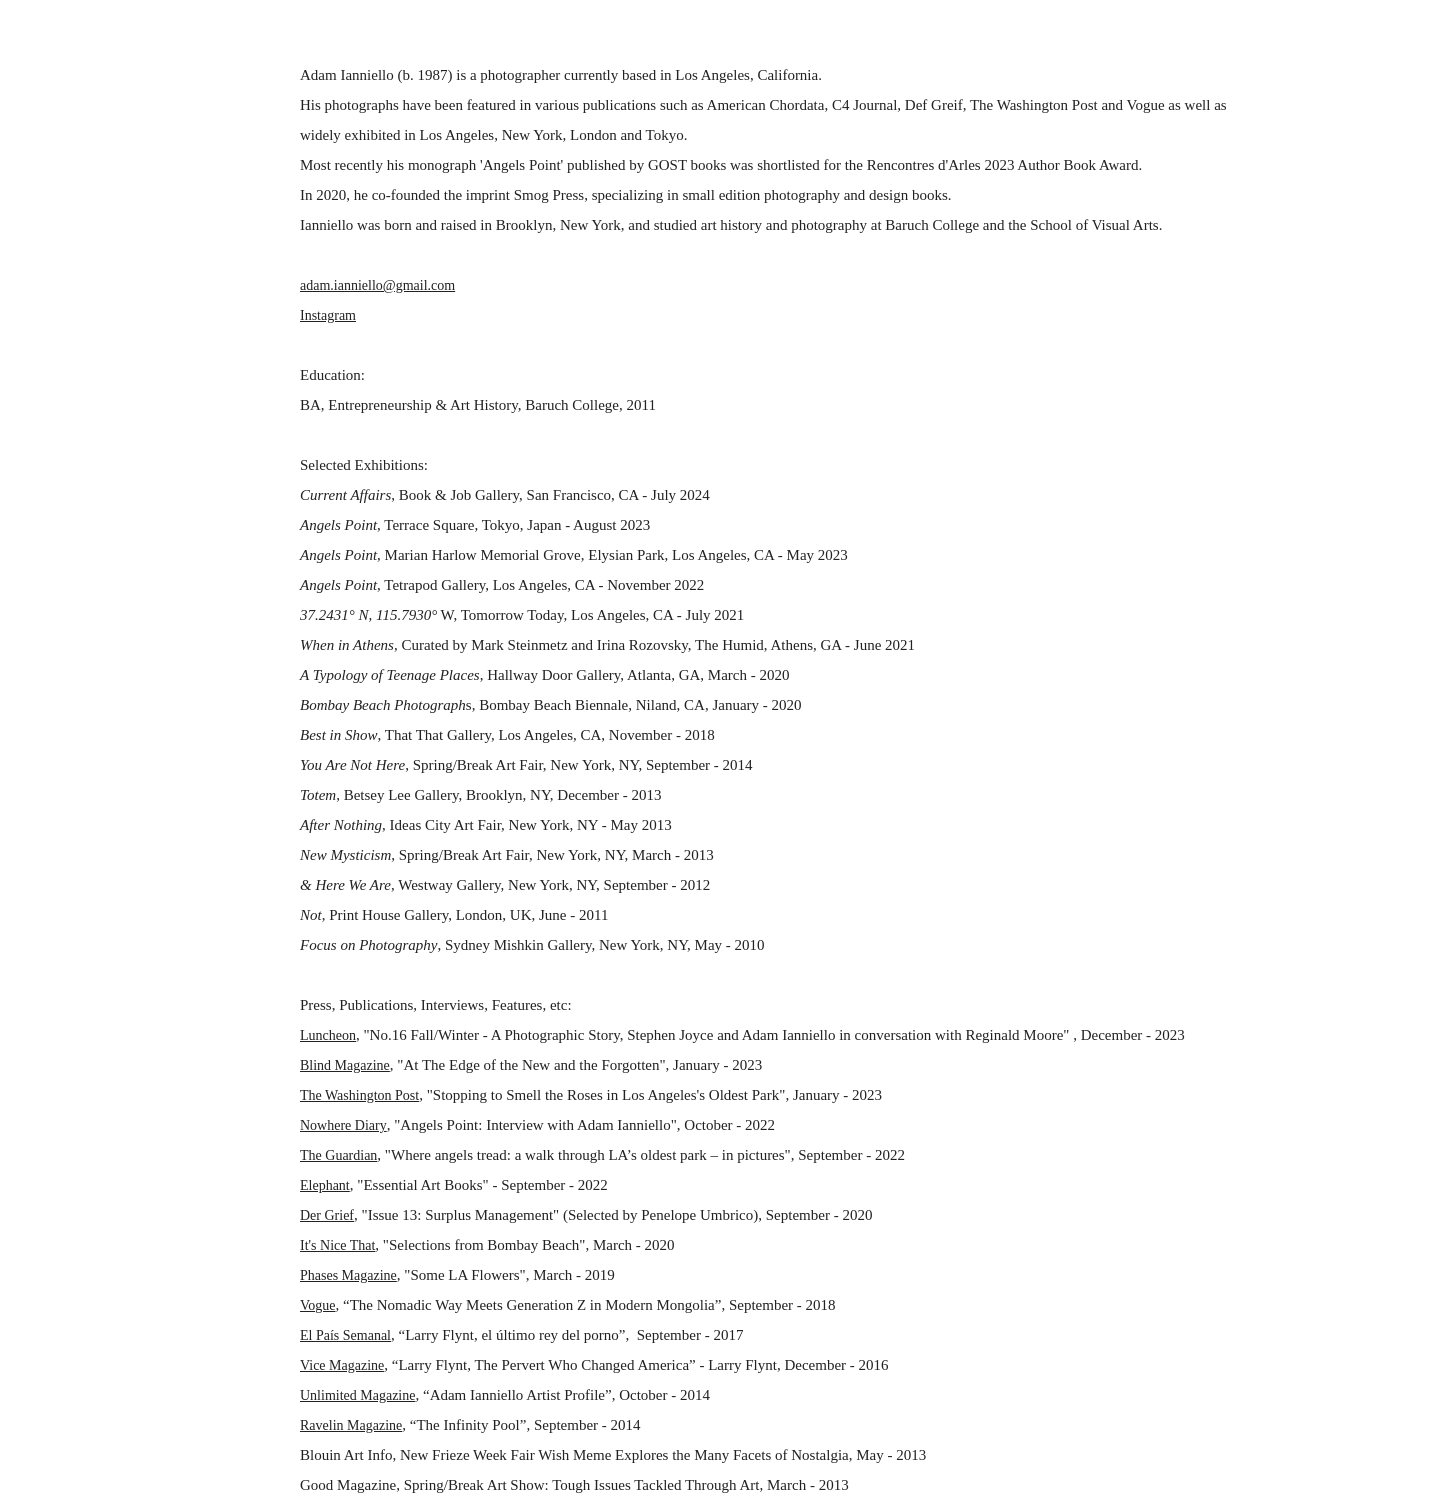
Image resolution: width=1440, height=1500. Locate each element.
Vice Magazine (342, 1365)
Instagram (328, 315)
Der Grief (327, 1215)
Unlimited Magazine (357, 1395)
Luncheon (328, 1035)
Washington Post (372, 1095)
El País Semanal (345, 1335)
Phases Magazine (348, 1275)
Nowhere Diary (343, 1125)
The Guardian (338, 1155)
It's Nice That (337, 1245)
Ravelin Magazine (351, 1425)
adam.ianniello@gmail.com (377, 285)
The (312, 1095)
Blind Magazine (345, 1065)
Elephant (325, 1185)
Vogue (318, 1305)
